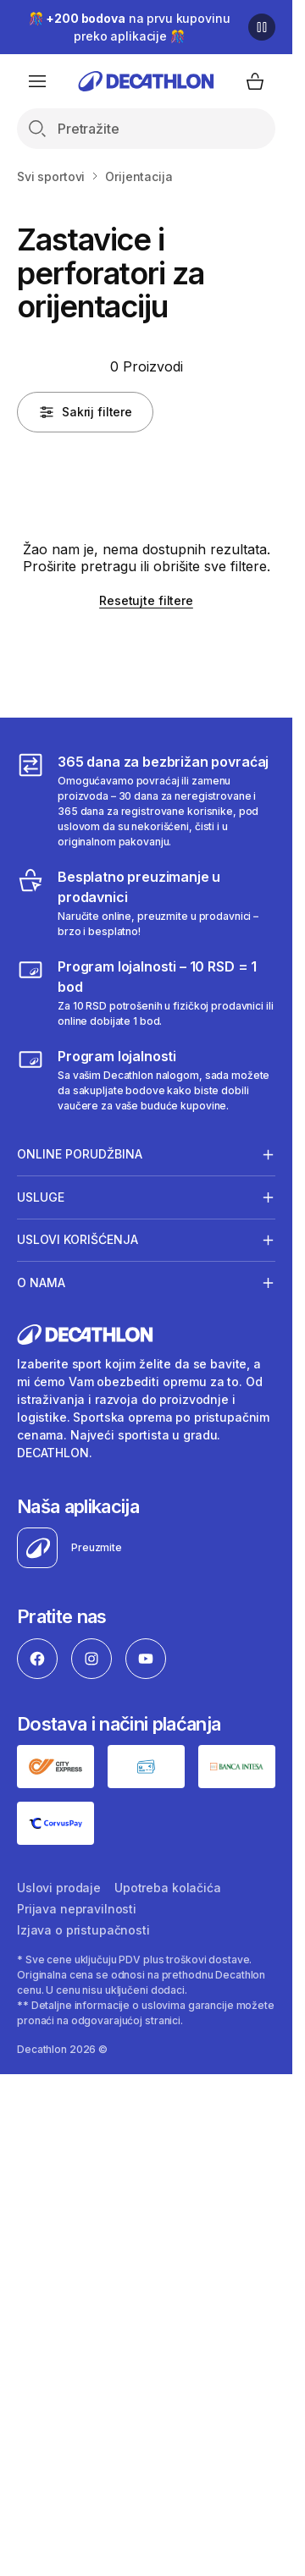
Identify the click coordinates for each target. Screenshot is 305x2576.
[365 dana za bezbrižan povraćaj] (146, 800)
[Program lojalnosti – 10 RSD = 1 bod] (146, 992)
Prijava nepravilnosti (76, 1909)
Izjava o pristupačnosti (83, 1930)
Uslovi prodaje (59, 1887)
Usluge (40, 1196)
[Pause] (261, 27)
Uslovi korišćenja (77, 1240)
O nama (41, 1282)
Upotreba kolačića (167, 1887)
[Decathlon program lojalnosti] (146, 1080)
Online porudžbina (79, 1154)
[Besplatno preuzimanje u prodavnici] (146, 903)
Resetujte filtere (146, 600)
